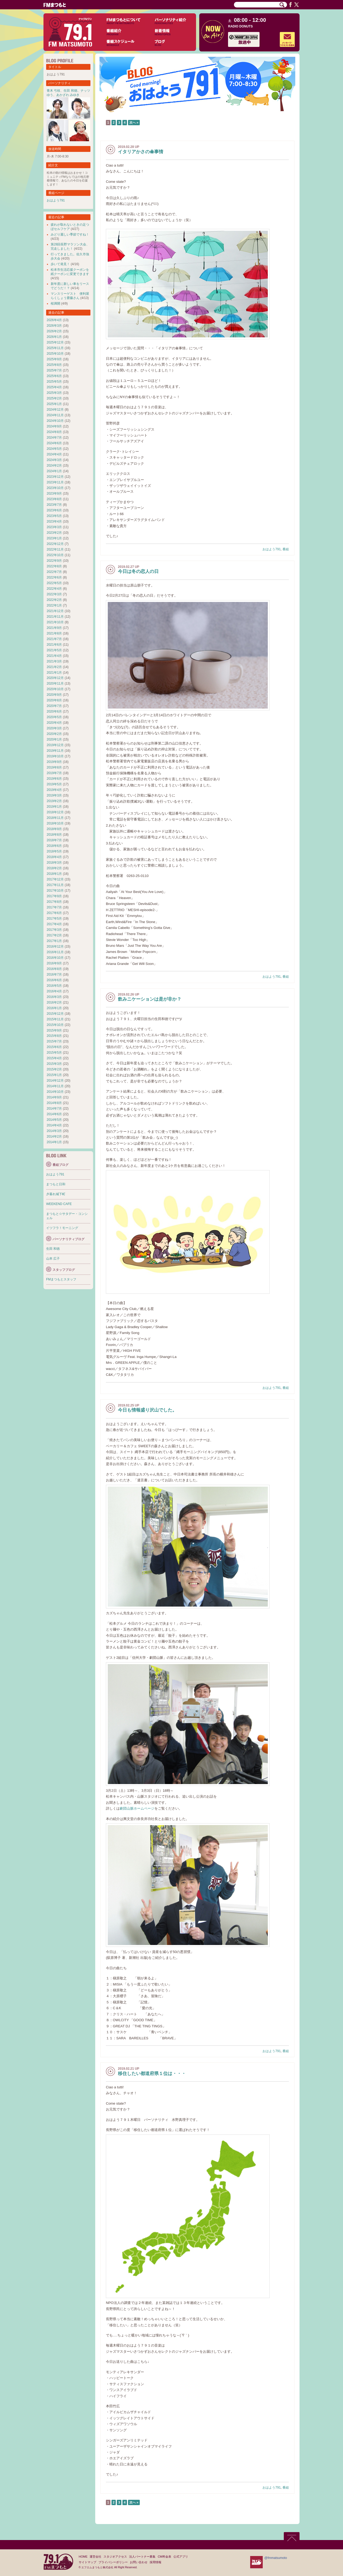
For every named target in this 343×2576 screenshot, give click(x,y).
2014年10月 (55, 1092)
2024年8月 (54, 432)
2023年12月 (55, 477)
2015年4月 (54, 1058)
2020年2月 (54, 734)
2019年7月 (54, 773)
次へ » (133, 122)
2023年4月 (54, 521)
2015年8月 (54, 1036)
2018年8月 (54, 834)
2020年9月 (54, 695)
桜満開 (55, 303)
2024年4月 (54, 454)
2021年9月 (54, 628)
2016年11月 (55, 952)
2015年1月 (54, 1075)
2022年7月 (54, 572)
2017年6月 (54, 913)
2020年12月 (55, 678)
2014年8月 (54, 1103)
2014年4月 (54, 1125)
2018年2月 (54, 868)
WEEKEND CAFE (59, 1204)
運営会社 (95, 2556)
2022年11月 (55, 549)
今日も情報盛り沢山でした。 (147, 1410)
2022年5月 (54, 583)
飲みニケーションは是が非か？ (149, 999)
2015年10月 (55, 1025)
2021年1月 (54, 672)
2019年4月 (54, 790)
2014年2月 (54, 1136)
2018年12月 (55, 812)
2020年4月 (54, 723)
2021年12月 (55, 611)
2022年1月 (54, 605)
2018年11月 (55, 818)
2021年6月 (54, 644)
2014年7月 (54, 1108)
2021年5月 (54, 650)
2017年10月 (55, 890)
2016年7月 (54, 974)
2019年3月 (54, 795)
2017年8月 (54, 902)
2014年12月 (55, 1080)
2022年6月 (54, 577)
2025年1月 (54, 404)
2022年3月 (54, 594)
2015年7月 (54, 1041)
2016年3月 (54, 997)
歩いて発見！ (60, 264)
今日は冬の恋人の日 (138, 571)
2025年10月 (55, 353)
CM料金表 (164, 2556)
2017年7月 (54, 907)
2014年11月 (55, 1086)
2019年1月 (54, 806)
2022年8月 (54, 566)
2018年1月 (54, 874)
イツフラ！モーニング (62, 1228)
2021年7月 (54, 639)
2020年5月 (54, 717)
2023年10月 (55, 488)
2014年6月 (54, 1114)
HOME (83, 2556)
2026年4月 (54, 320)
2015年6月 (54, 1047)
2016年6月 (54, 980)
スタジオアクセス (115, 2556)
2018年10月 (55, 823)
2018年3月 (54, 862)
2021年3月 (54, 661)
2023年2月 (54, 533)
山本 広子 (53, 1258)
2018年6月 (54, 846)
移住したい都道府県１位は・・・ (152, 2073)
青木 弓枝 (53, 90)
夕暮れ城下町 (55, 1194)
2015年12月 (55, 1014)
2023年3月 (54, 527)
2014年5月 (54, 1120)
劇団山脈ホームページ (137, 1808)
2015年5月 (54, 1052)
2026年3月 (54, 325)
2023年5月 (54, 516)
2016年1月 (54, 1008)
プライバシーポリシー (113, 2562)
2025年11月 (55, 348)
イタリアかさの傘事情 (140, 151)
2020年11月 (55, 683)
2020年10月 (55, 689)
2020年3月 (54, 728)
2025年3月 (54, 393)
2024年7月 (54, 437)
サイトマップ (87, 2562)
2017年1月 (54, 941)
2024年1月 (54, 471)
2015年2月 (54, 1069)
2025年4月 (54, 387)
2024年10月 (55, 421)
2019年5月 (54, 784)
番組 (285, 549)
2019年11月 (55, 751)
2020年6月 (54, 711)
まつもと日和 (55, 1184)
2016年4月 (54, 991)
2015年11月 (55, 1019)
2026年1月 (54, 337)
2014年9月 (54, 1097)
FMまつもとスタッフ (61, 1279)
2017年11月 (55, 885)
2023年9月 (54, 493)
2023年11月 (55, 482)
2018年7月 (54, 840)
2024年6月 (54, 443)
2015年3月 (54, 1064)
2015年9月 (54, 1030)
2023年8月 (54, 499)
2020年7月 (54, 706)
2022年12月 (55, 544)
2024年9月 (54, 426)
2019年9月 (54, 762)
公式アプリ (180, 2556)
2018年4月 (54, 857)
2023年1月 (54, 538)
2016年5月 (54, 986)
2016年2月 (54, 1002)
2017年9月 (54, 896)
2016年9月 (54, 963)
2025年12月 (55, 342)
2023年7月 (54, 505)
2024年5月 (54, 449)
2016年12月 (55, 946)
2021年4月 (54, 656)
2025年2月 (54, 398)
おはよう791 (271, 549)
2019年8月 (54, 767)
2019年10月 (55, 756)
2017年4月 (54, 924)
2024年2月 (54, 465)
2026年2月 (54, 331)
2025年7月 (54, 370)
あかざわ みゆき (67, 95)
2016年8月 (54, 969)
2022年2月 (54, 600)
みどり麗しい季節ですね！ (70, 234)
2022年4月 (54, 589)
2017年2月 (54, 935)
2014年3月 (54, 1131)
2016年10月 (55, 958)
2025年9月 (54, 359)
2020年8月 (54, 700)
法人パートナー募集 (142, 2556)
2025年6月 (54, 376)
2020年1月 (54, 739)
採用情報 (155, 2562)
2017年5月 (54, 918)
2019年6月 (54, 779)
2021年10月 (55, 622)
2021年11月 (55, 616)
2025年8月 (54, 365)
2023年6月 (54, 510)
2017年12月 (55, 879)
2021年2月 (54, 667)
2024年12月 (55, 409)
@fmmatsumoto (275, 2558)
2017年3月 (54, 930)
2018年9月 (54, 829)
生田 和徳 (70, 90)
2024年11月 (55, 415)
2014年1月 (54, 1142)
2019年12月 (55, 745)
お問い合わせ (138, 2562)
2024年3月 (54, 460)
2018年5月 (54, 851)
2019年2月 (54, 801)
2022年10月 (55, 555)
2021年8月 (54, 633)
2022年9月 (54, 561)
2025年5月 (54, 381)
